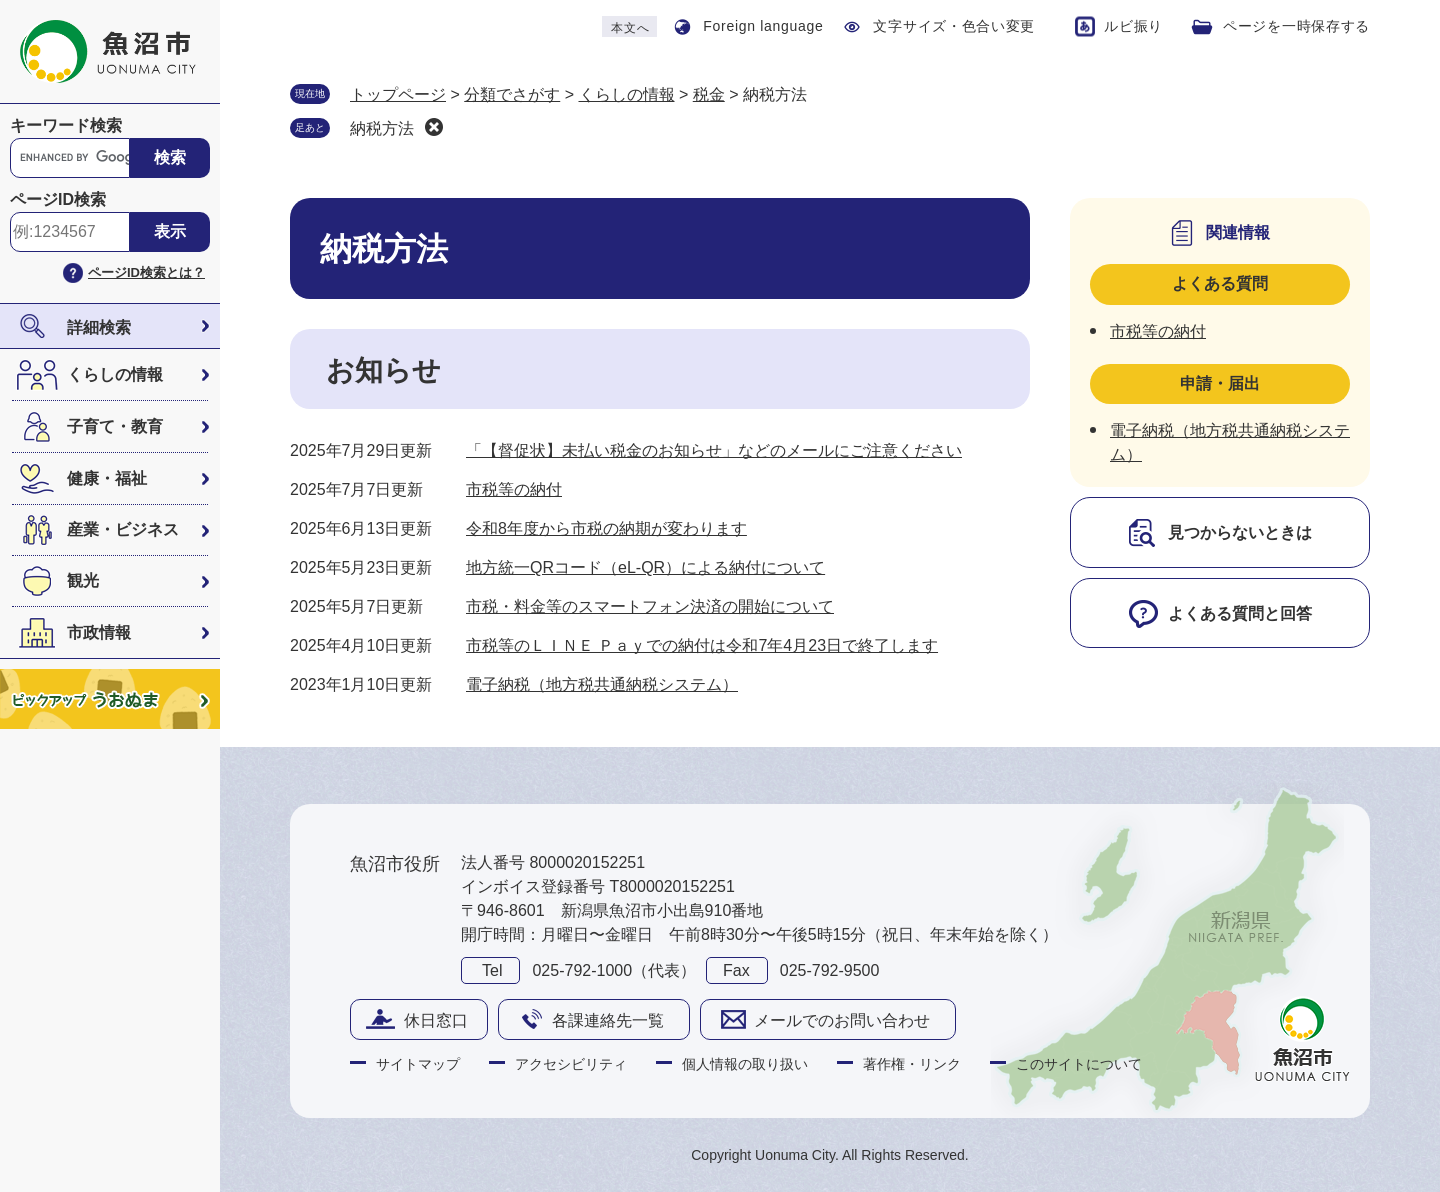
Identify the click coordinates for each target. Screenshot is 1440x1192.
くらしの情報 (115, 374)
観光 (83, 580)
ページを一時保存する (1296, 26)
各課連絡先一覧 (608, 1020)
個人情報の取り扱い (745, 1064)
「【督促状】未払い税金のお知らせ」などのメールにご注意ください (714, 450)
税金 (709, 94)
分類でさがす (512, 94)
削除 (434, 127)
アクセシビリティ (571, 1064)
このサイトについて (1079, 1064)
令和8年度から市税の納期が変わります (606, 528)
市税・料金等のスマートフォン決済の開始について (650, 606)
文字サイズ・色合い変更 (954, 26)
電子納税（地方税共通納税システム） (602, 684)
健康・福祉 (107, 478)
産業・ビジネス (123, 529)
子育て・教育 (115, 426)
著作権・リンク (912, 1064)
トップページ (398, 94)
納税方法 (382, 128)
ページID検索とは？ (146, 272)
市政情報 (99, 632)
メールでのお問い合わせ (842, 1020)
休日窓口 (436, 1020)
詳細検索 (99, 327)
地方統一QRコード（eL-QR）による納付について (645, 567)
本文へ (630, 28)
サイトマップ (418, 1064)
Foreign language (763, 26)
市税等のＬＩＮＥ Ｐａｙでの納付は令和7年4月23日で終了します (702, 645)
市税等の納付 (514, 489)
